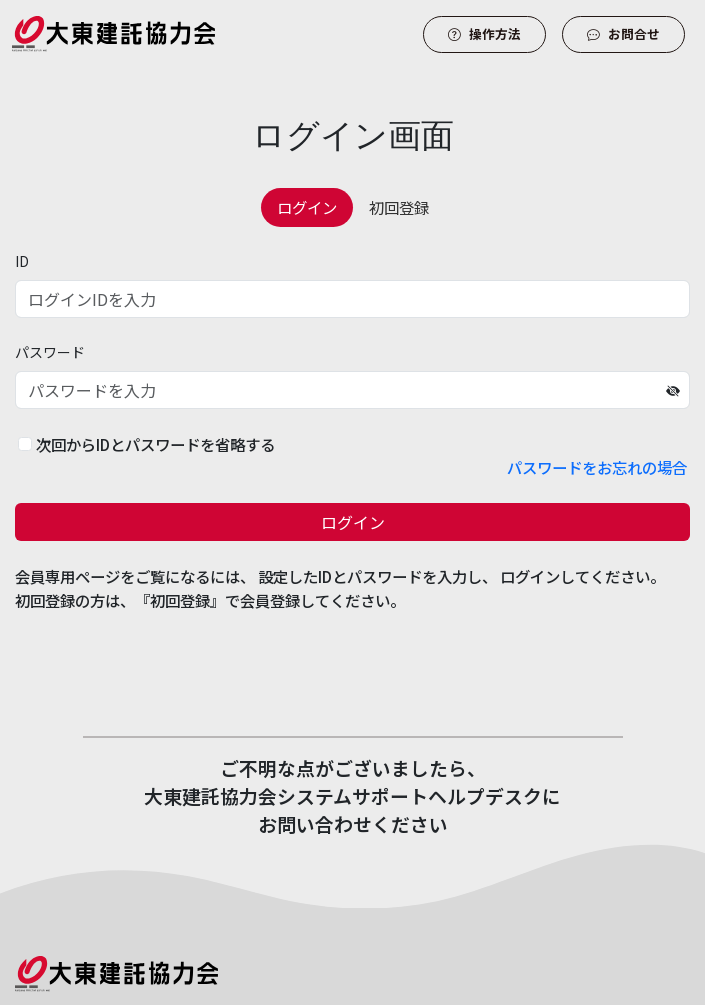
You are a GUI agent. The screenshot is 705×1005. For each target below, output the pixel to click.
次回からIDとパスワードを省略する (155, 444)
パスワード (50, 352)
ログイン (353, 522)
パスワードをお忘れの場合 (597, 467)
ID (22, 261)
